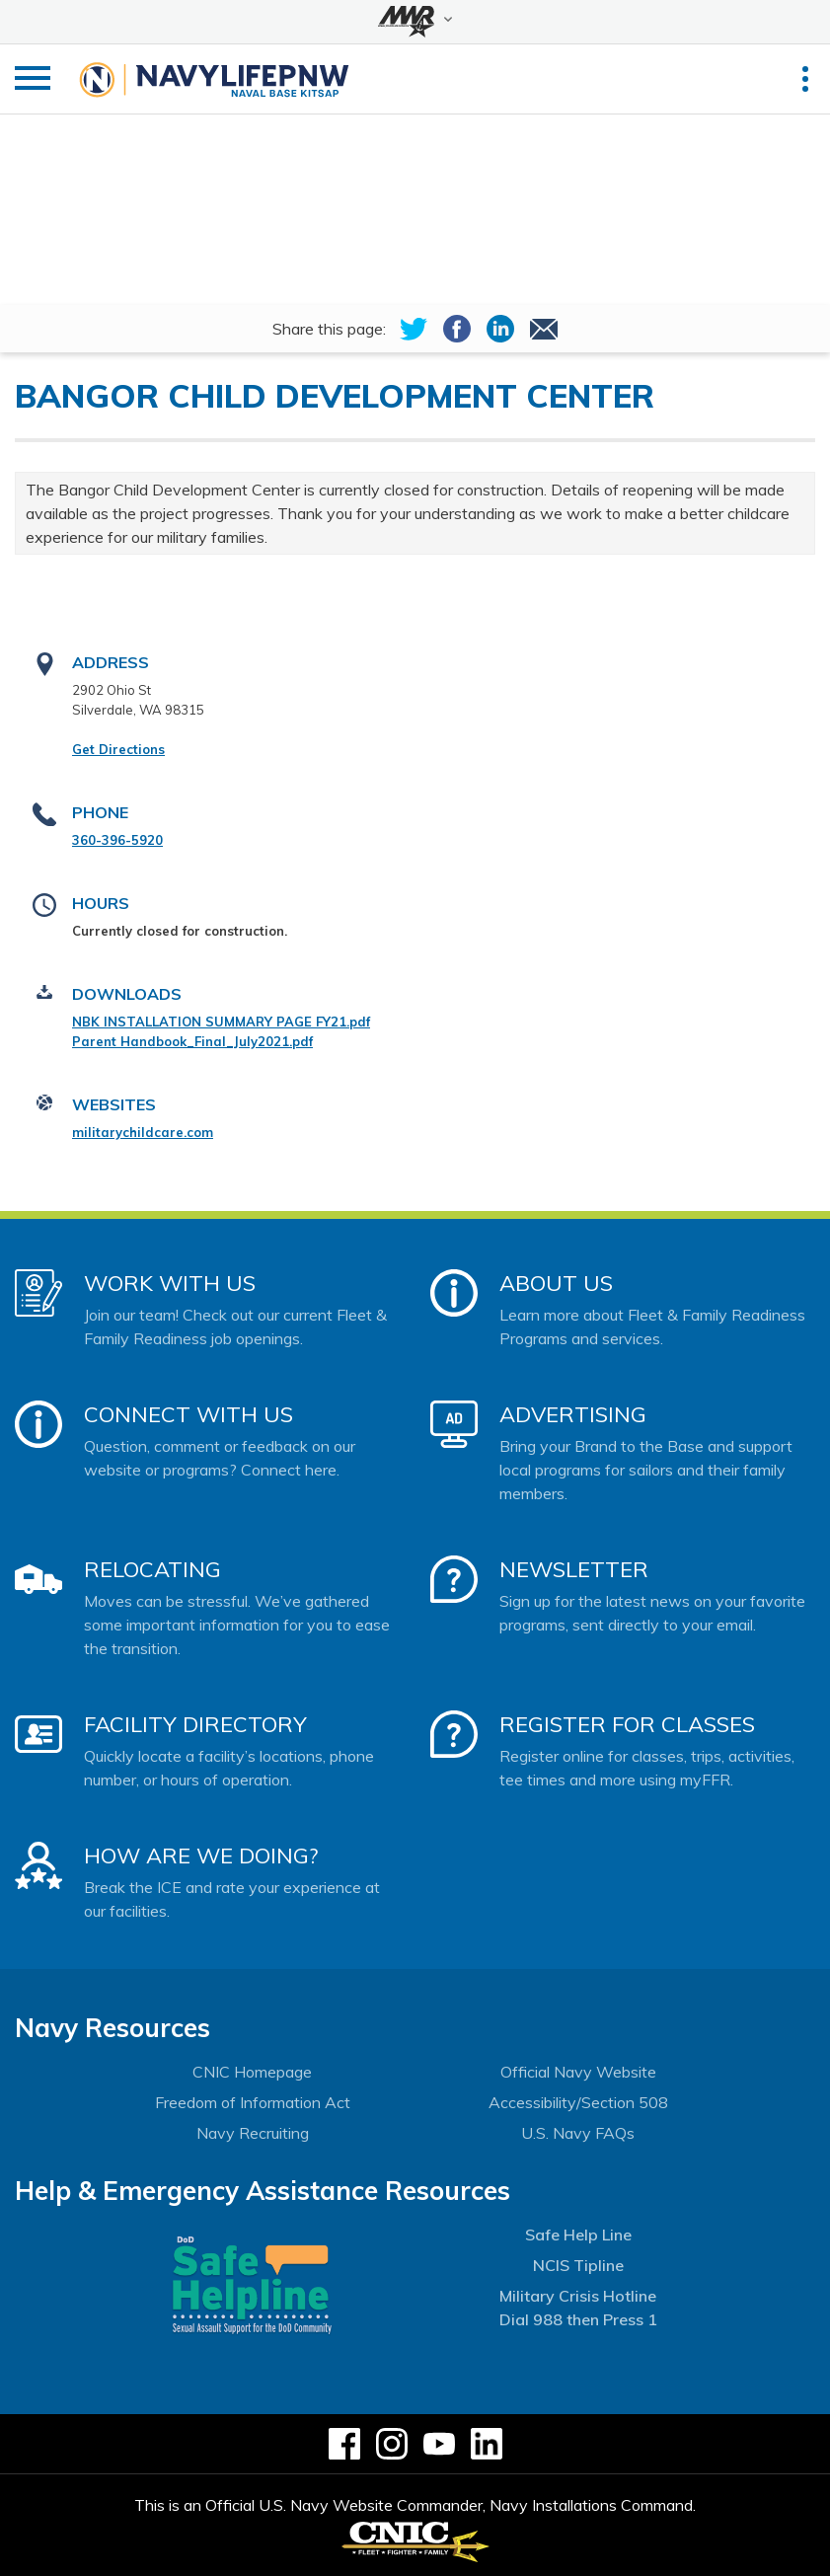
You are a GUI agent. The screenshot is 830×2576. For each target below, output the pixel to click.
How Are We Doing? (201, 1855)
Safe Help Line (578, 2234)
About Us (556, 1283)
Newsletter (573, 1569)
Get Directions (118, 749)
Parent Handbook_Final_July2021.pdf (192, 1041)
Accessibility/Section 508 (578, 2102)
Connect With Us (188, 1414)
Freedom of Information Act (252, 2102)
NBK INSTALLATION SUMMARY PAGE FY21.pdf (221, 1021)
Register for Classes (627, 1724)
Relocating (152, 1569)
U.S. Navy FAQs (578, 2133)
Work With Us (170, 1283)
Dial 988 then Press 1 (578, 2319)
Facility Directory (195, 1724)
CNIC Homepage (252, 2072)
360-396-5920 (117, 840)
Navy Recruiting (252, 2133)
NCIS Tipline (578, 2265)
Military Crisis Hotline (577, 2296)
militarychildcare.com (142, 1132)
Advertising (572, 1414)
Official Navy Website (578, 2072)
